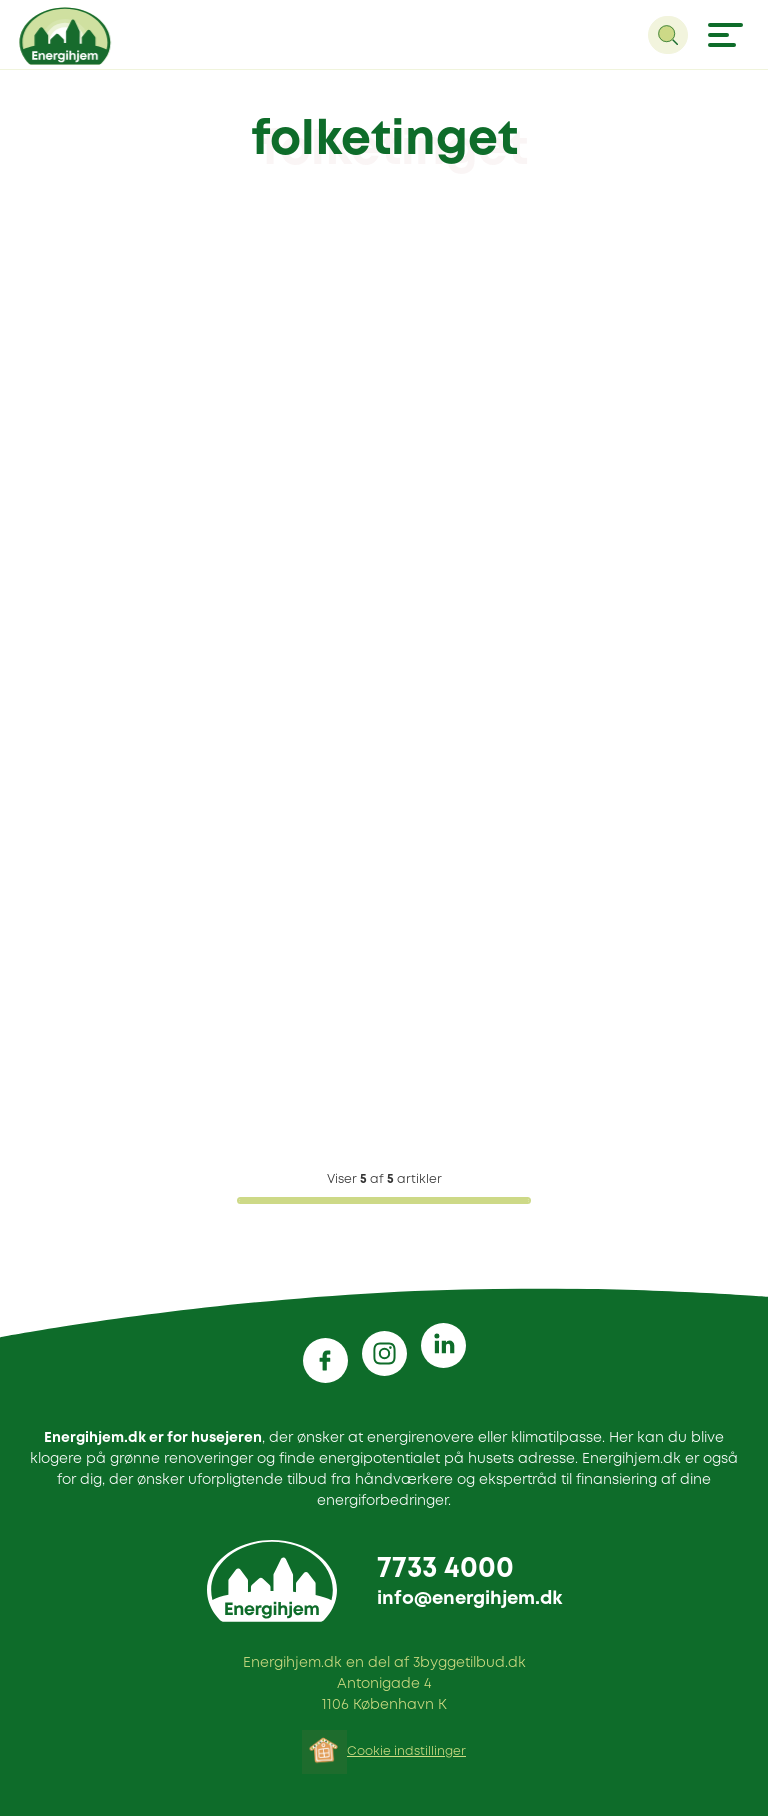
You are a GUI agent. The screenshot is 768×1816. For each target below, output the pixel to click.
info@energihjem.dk (469, 1599)
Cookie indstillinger (406, 1751)
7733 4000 (445, 1569)
